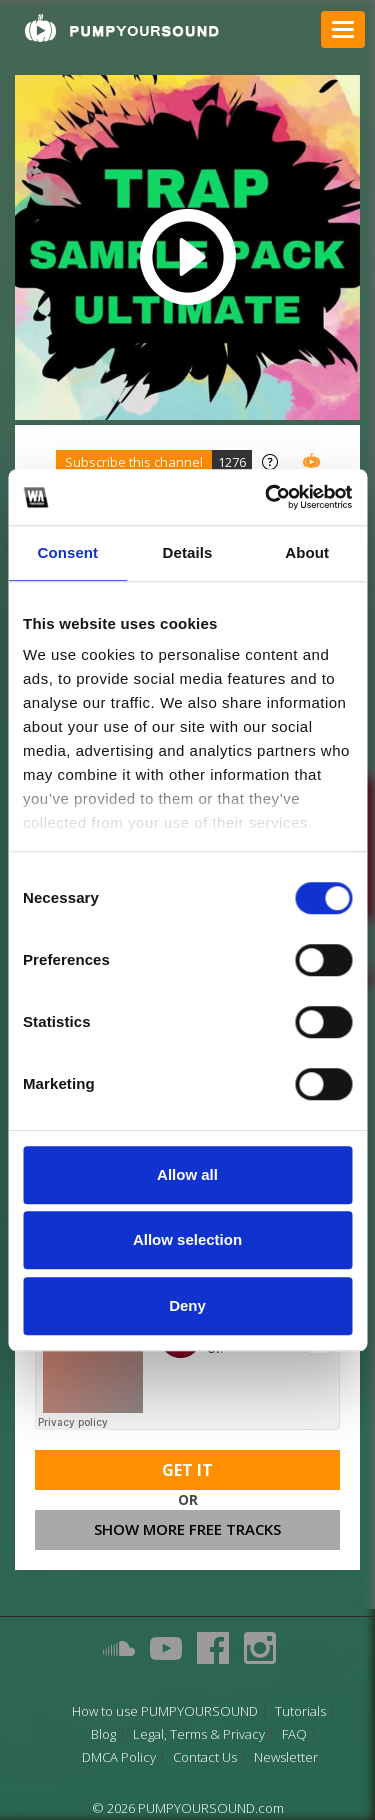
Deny (187, 1305)
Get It (187, 1470)
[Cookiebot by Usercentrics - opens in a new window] (267, 497)
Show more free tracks (187, 1529)
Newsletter (286, 1757)
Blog (103, 1734)
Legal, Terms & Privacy (199, 1734)
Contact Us (205, 1757)
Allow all (187, 1174)
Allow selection (187, 1239)
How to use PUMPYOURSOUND (165, 1711)
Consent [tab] (67, 552)
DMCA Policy (119, 1757)
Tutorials (300, 1711)
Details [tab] (188, 552)
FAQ (294, 1734)
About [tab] (307, 552)
